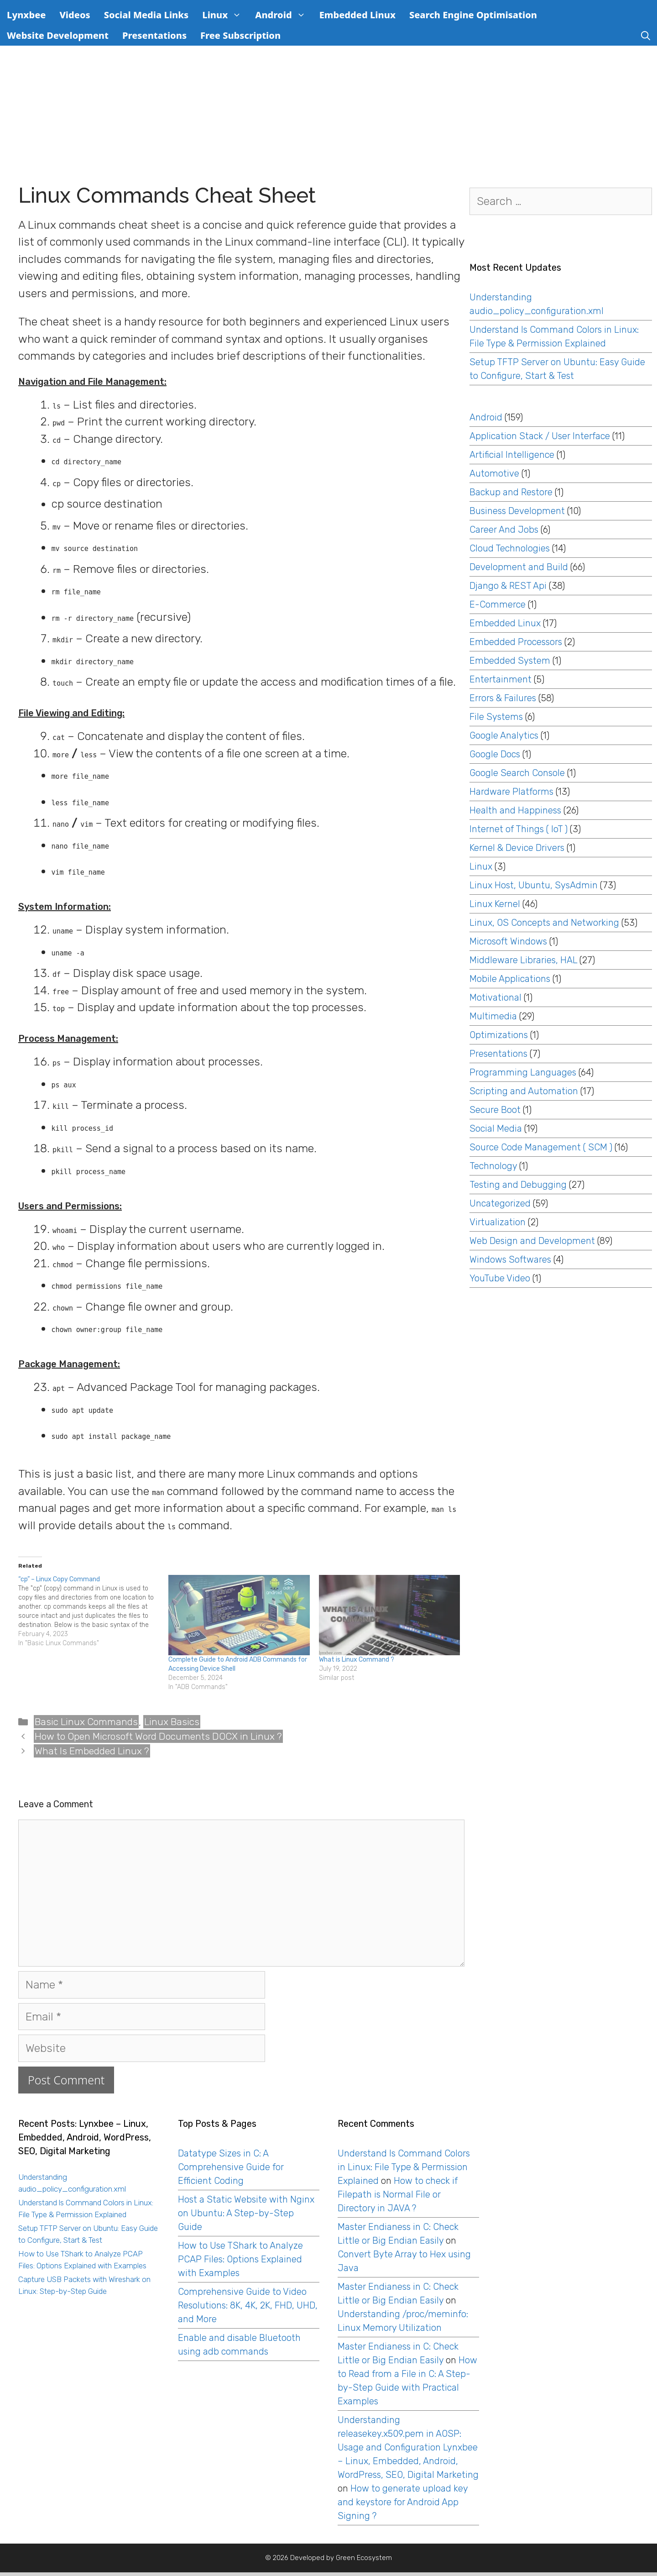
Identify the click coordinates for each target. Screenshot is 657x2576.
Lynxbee (26, 15)
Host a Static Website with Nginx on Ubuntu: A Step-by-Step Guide (246, 2213)
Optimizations (498, 1034)
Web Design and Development (532, 1240)
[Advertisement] (328, 114)
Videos (74, 15)
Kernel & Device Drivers (516, 847)
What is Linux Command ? (356, 1659)
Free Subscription (240, 35)
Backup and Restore (511, 492)
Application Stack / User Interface (539, 435)
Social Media (495, 1128)
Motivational (495, 997)
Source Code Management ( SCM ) (540, 1147)
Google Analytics (503, 735)
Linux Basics (171, 1721)
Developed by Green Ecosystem (341, 2558)
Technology (493, 1165)
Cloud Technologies (509, 548)
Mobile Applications (509, 978)
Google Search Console (517, 772)
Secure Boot (495, 1109)
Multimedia (493, 1016)
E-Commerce (497, 604)
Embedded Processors (515, 641)
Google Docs (494, 754)
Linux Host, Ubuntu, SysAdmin (533, 885)
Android (283, 15)
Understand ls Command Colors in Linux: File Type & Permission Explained (404, 2167)
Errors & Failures (502, 698)
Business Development (517, 510)
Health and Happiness (515, 810)
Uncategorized (500, 1203)
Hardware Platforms (511, 791)
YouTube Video (499, 1278)
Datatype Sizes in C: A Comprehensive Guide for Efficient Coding (231, 2167)
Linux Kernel (494, 903)
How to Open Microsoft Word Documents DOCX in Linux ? (158, 1736)
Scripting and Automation (523, 1091)
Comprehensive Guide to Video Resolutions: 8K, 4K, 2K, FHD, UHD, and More (248, 2305)
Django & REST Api (508, 585)
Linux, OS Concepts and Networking (544, 922)
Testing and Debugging (518, 1184)
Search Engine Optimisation (473, 15)
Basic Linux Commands (86, 1721)
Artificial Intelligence (511, 454)
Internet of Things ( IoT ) (518, 829)
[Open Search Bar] (645, 35)
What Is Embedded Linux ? (92, 1751)
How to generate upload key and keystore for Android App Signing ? (403, 2502)
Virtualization (497, 1222)
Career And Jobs (503, 529)
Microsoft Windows (508, 941)
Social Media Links (146, 15)
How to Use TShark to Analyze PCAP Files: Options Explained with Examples (240, 2259)
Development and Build (518, 566)
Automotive (494, 473)
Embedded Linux (357, 15)
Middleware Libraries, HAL (523, 960)
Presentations (154, 35)
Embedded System (509, 660)
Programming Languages (522, 1072)
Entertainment (500, 679)
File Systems (496, 716)
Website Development (58, 35)
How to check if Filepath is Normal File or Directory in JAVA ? (398, 2194)
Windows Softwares (510, 1259)
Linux (225, 15)
